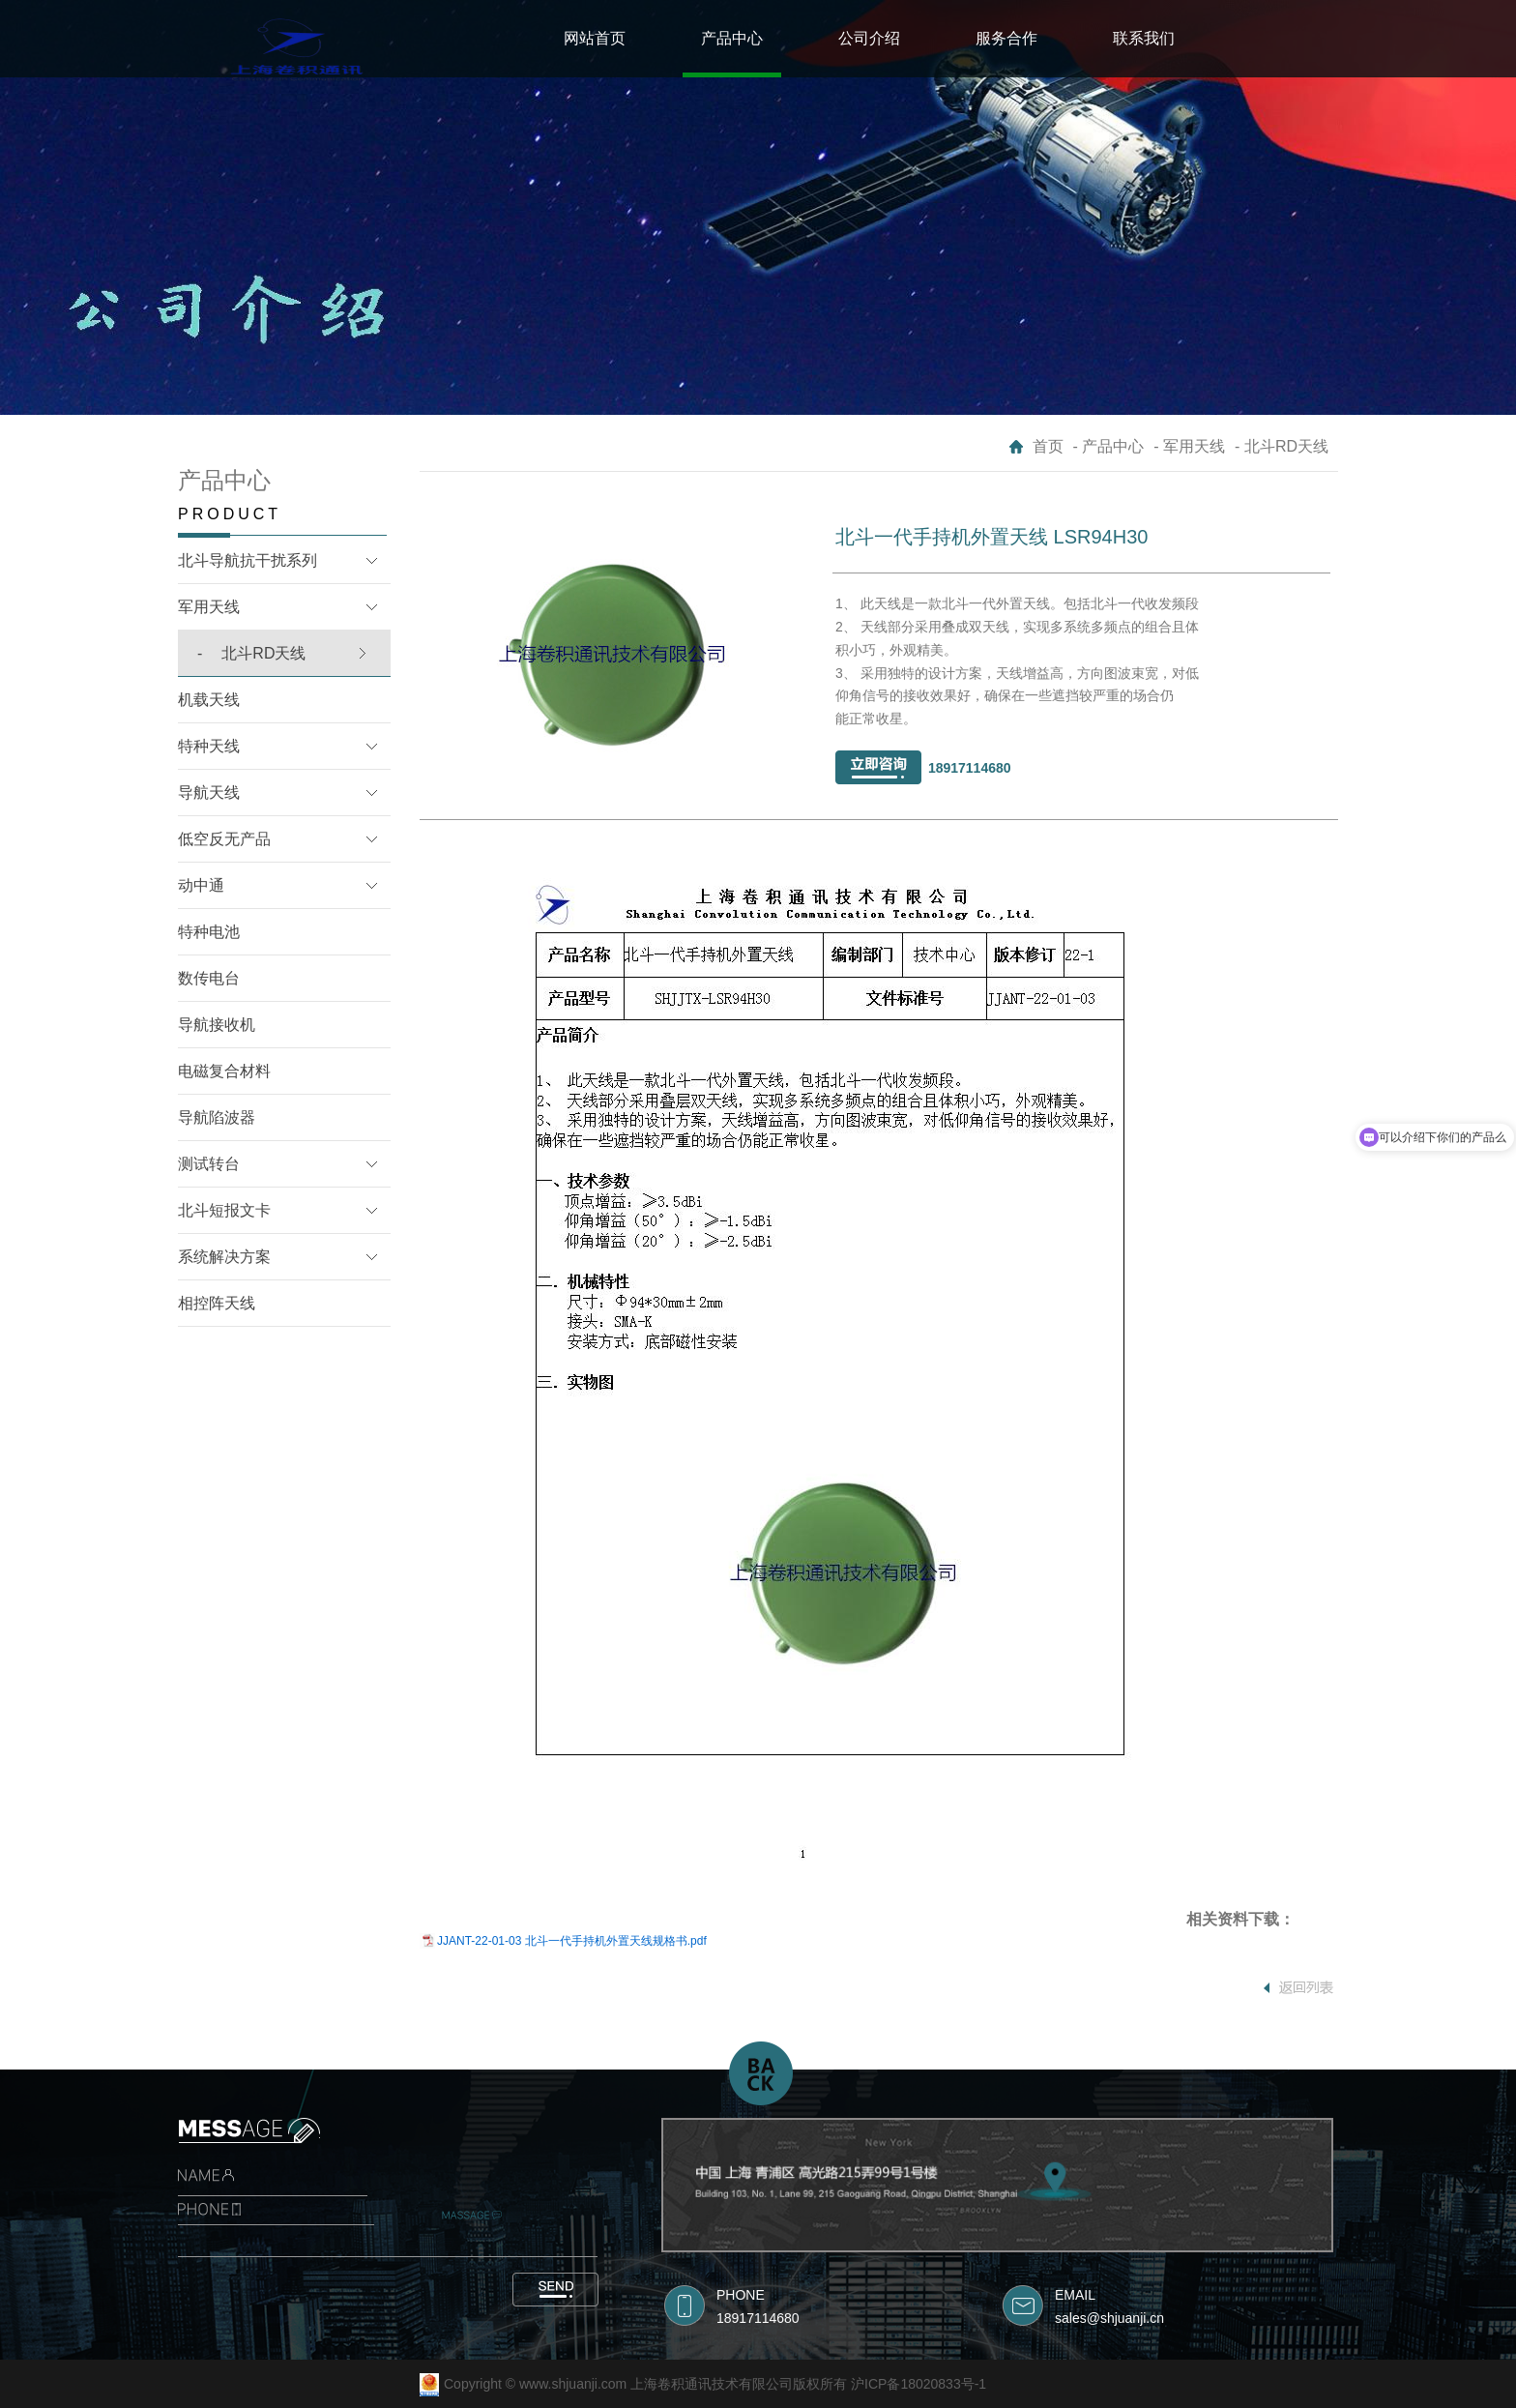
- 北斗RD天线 (1281, 446)
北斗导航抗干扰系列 (247, 560)
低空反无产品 (224, 839)
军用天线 (209, 607)
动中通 (201, 885)
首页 (1048, 446)
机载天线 (209, 699)
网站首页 (595, 38)
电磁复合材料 (224, 1071)
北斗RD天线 (251, 653)
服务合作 (1006, 38)
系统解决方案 (224, 1256)
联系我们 (1144, 38)
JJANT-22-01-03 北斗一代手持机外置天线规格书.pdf (572, 1941)
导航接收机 (216, 1024)
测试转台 (209, 1164)
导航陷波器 (216, 1117)
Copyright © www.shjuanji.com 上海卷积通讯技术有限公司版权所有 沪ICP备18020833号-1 (715, 2384)
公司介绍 (869, 38)
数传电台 (209, 978)
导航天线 (209, 792)
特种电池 (209, 932)
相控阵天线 (216, 1303)
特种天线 (209, 746)
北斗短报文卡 (224, 1210)
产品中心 (732, 38)
